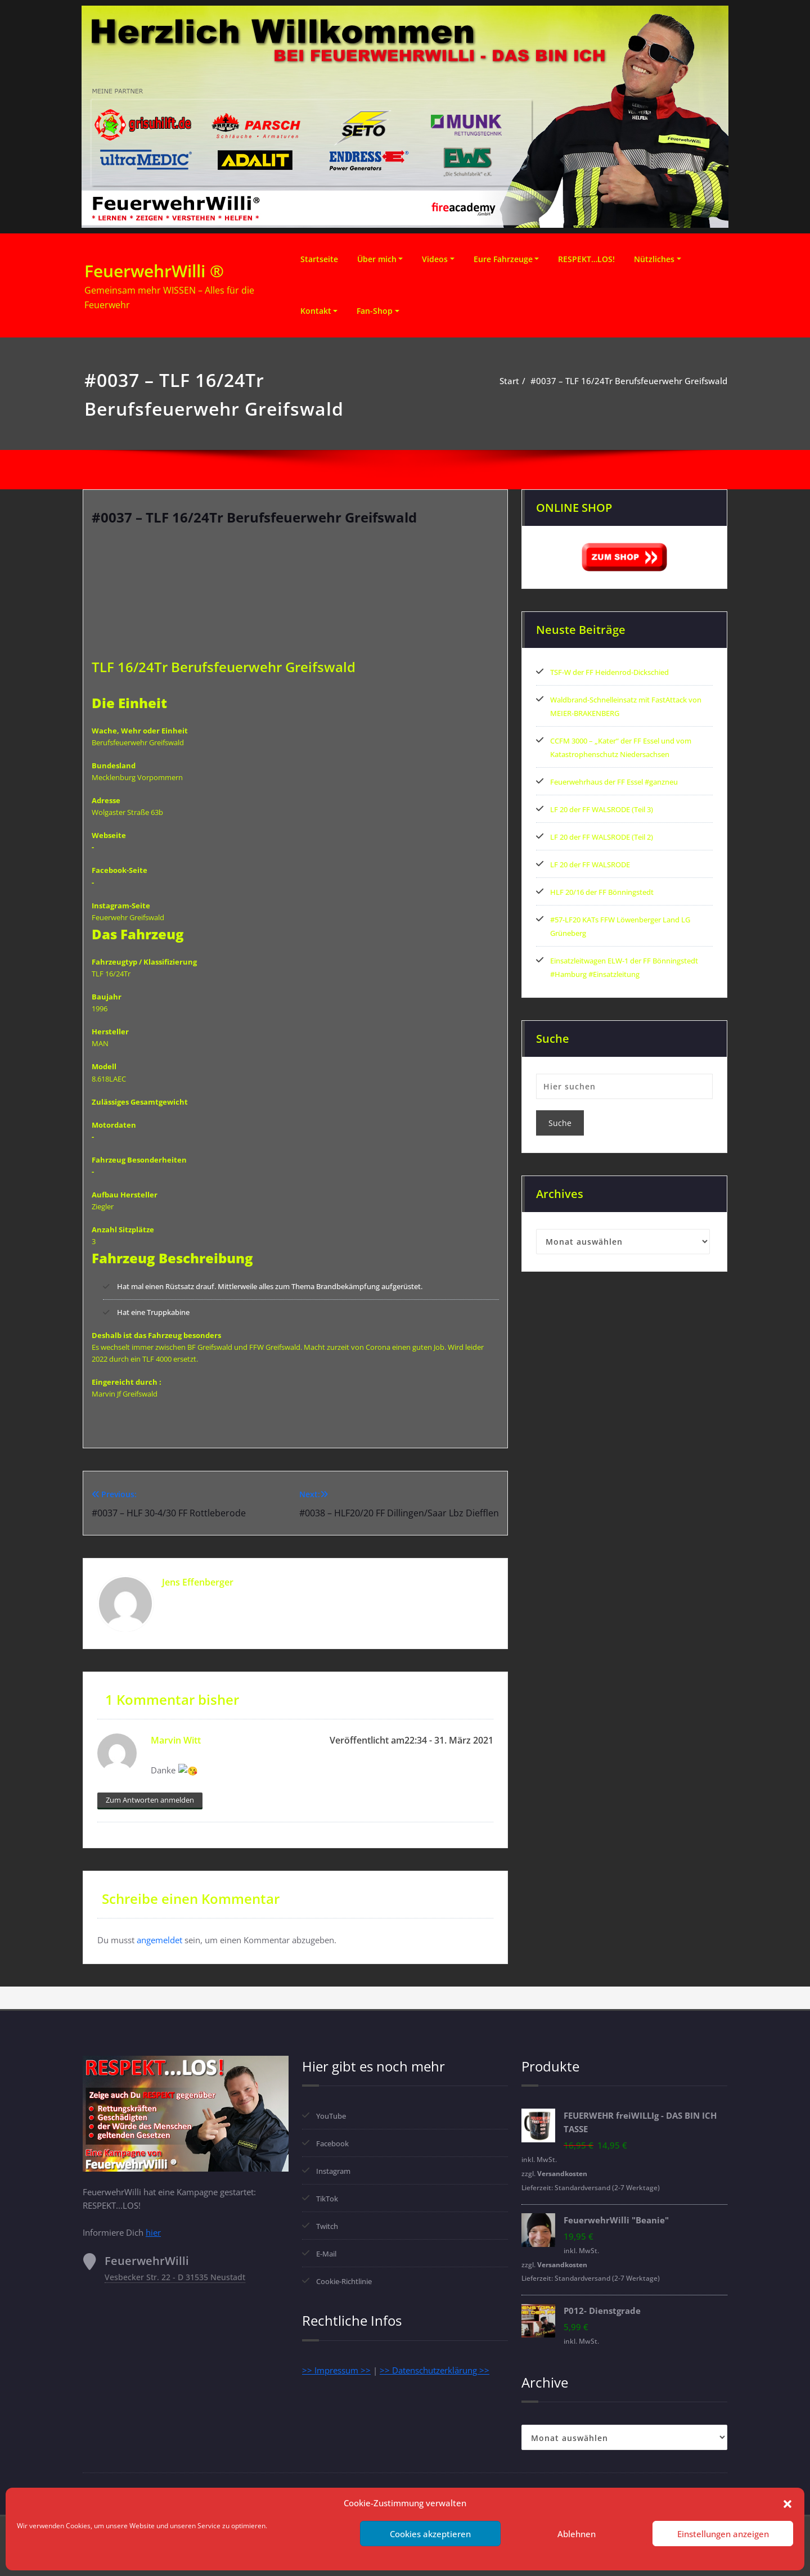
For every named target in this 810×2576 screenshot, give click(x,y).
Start (509, 380)
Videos (435, 259)
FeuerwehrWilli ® (154, 270)
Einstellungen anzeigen (723, 2533)
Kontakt (315, 310)
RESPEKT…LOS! (586, 259)
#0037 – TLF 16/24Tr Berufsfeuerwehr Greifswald (628, 380)
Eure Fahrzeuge (503, 259)
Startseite (319, 259)
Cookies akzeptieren (430, 2533)
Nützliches (654, 259)
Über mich (377, 259)
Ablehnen (576, 2533)
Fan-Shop (375, 310)
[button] (787, 2503)
